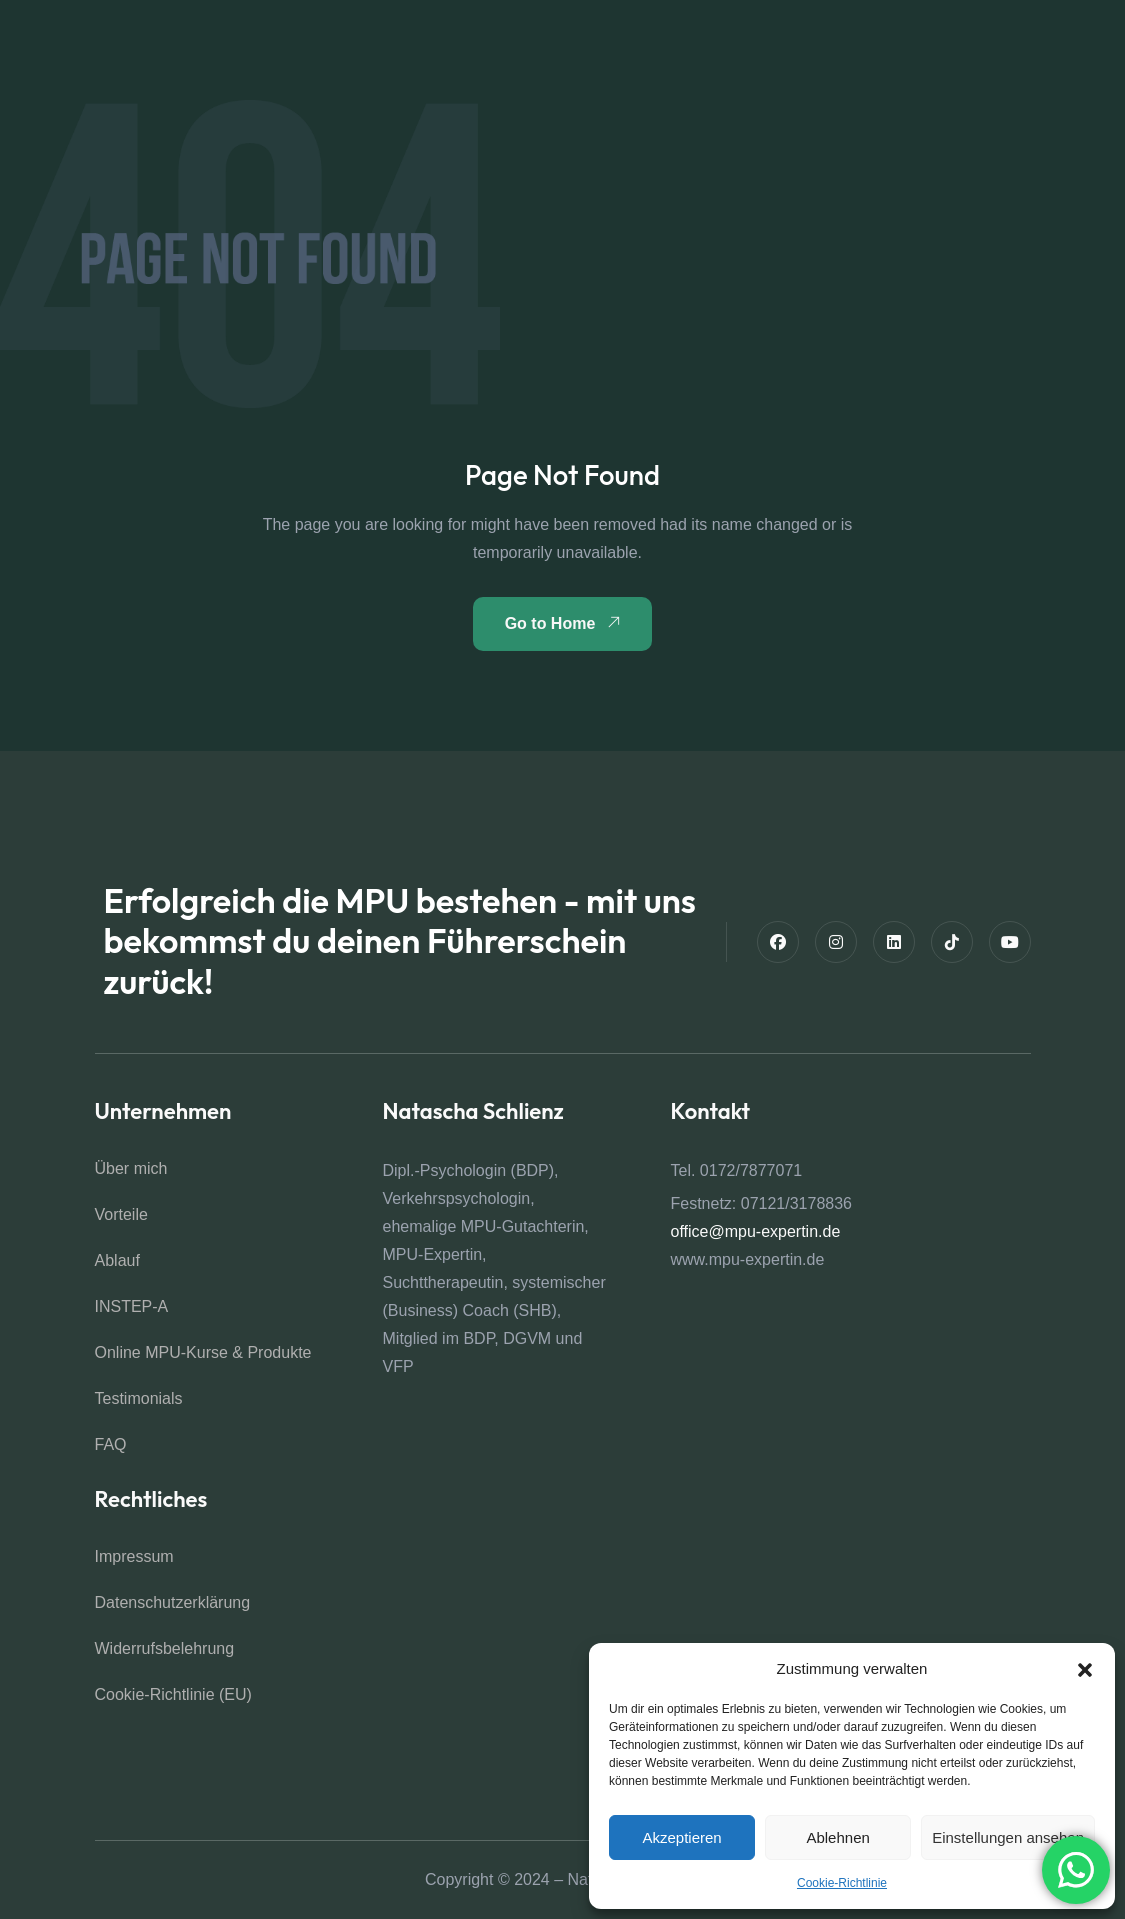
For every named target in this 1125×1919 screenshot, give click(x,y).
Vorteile (121, 1214)
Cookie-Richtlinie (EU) (173, 1694)
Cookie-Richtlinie (842, 1883)
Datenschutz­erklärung (173, 1602)
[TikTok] (952, 942)
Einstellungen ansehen (1008, 1837)
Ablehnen (837, 1837)
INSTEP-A (132, 1306)
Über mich (131, 1168)
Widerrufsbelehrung (165, 1648)
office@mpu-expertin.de (756, 1231)
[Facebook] (778, 942)
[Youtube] (1010, 942)
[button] (1085, 1669)
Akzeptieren (681, 1837)
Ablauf (117, 1260)
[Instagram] (836, 942)
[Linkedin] (894, 942)
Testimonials (139, 1398)
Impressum (134, 1556)
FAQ (111, 1444)
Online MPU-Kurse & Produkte (203, 1352)
